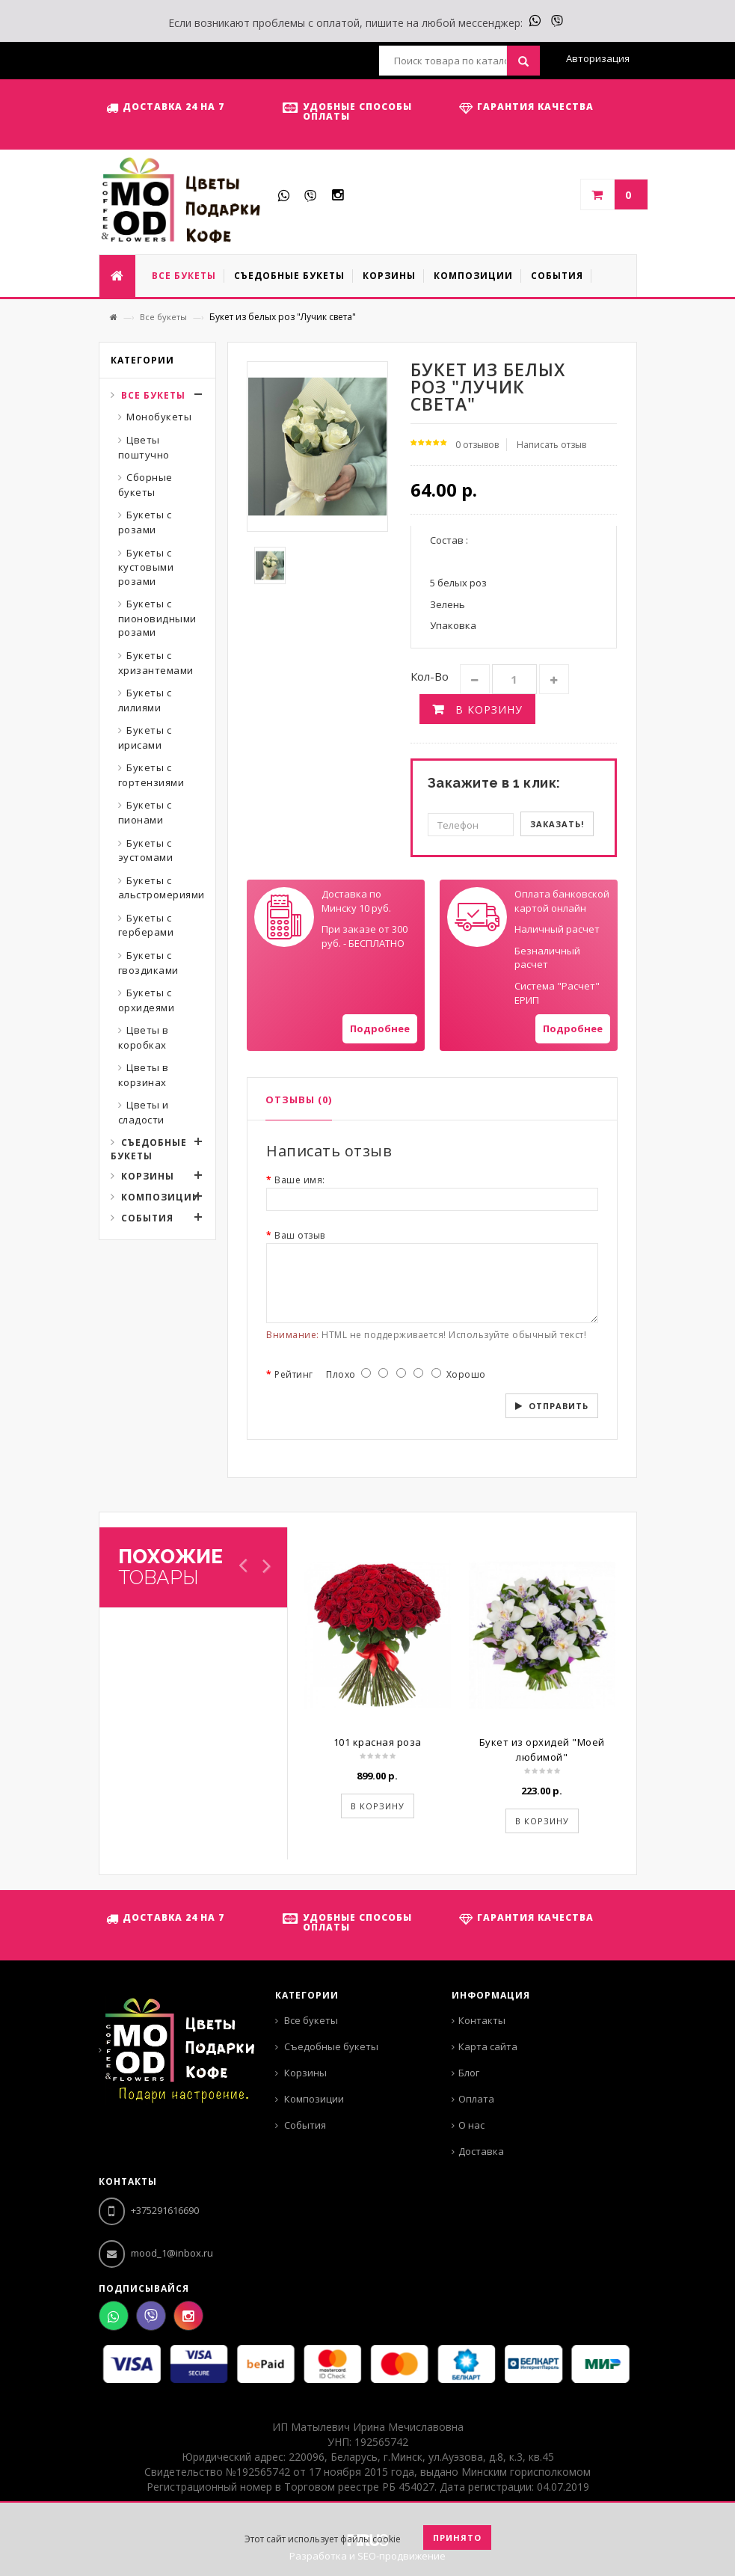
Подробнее (380, 1028)
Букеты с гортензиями (151, 775)
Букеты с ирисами (145, 737)
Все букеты (163, 316)
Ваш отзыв (299, 1235)
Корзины (147, 1176)
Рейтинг (293, 1374)
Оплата (476, 2099)
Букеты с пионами (145, 812)
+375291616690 (149, 2210)
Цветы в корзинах (143, 1075)
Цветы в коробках (143, 1037)
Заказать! (557, 823)
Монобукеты (158, 416)
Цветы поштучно (144, 447)
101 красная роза (377, 1742)
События (147, 1218)
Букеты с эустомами (145, 850)
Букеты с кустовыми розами (146, 567)
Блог (468, 2072)
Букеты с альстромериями (161, 888)
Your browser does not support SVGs (284, 917)
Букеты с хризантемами (156, 662)
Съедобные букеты (149, 1149)
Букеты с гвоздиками (148, 962)
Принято (457, 2537)
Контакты (481, 2020)
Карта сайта (487, 2046)
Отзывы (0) (298, 1099)
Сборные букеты (145, 484)
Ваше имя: (299, 1180)
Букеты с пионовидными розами (157, 618)
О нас (471, 2125)
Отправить (558, 1405)
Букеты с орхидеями (146, 1000)
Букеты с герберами (146, 925)
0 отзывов (477, 444)
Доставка (481, 2151)
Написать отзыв (551, 444)
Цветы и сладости (143, 1112)
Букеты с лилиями (145, 700)
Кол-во (429, 676)
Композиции (160, 1197)
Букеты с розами (145, 522)
